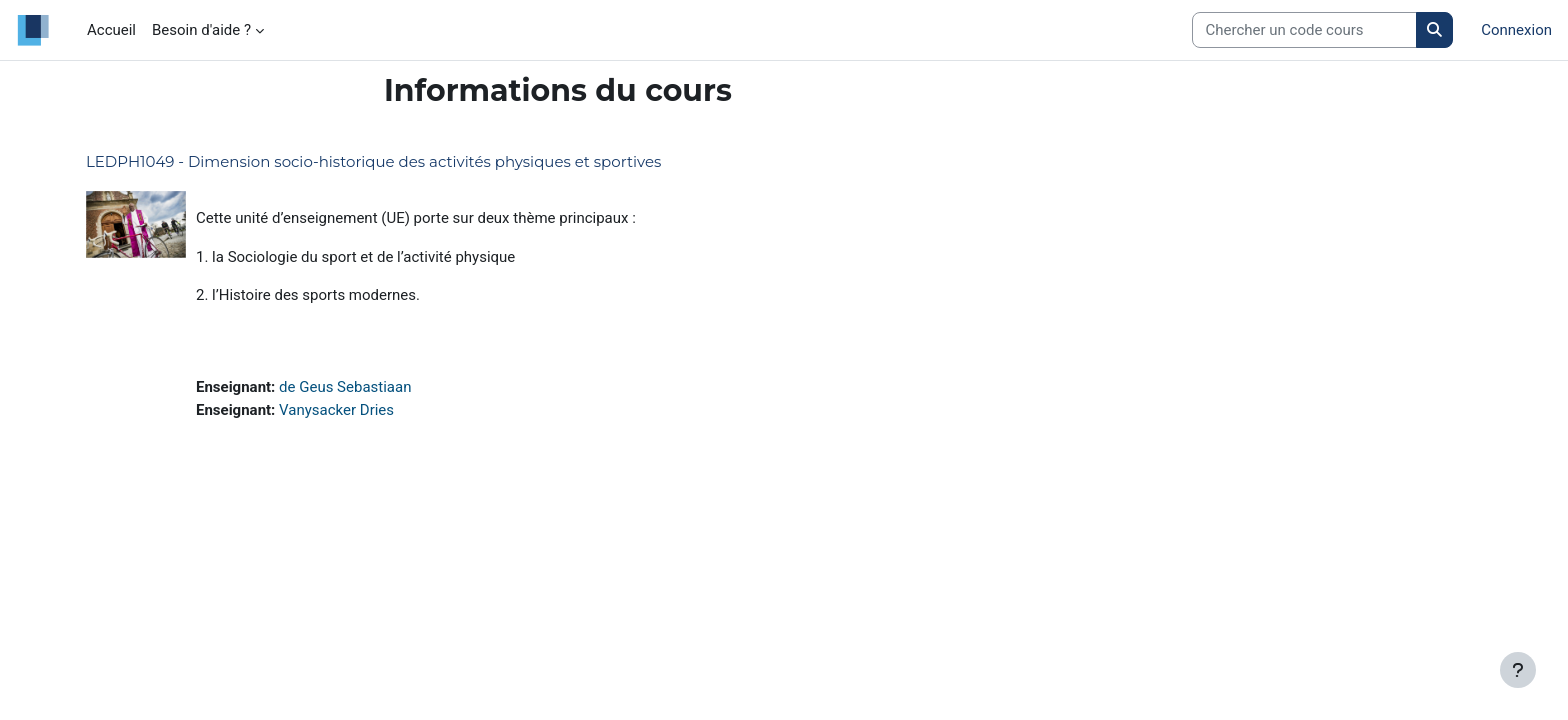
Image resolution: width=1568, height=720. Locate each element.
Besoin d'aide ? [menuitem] (201, 30)
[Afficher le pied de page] (1518, 670)
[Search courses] (1304, 30)
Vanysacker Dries (336, 410)
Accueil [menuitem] (111, 30)
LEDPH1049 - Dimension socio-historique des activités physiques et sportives (373, 161)
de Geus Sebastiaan (345, 387)
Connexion (1516, 30)
